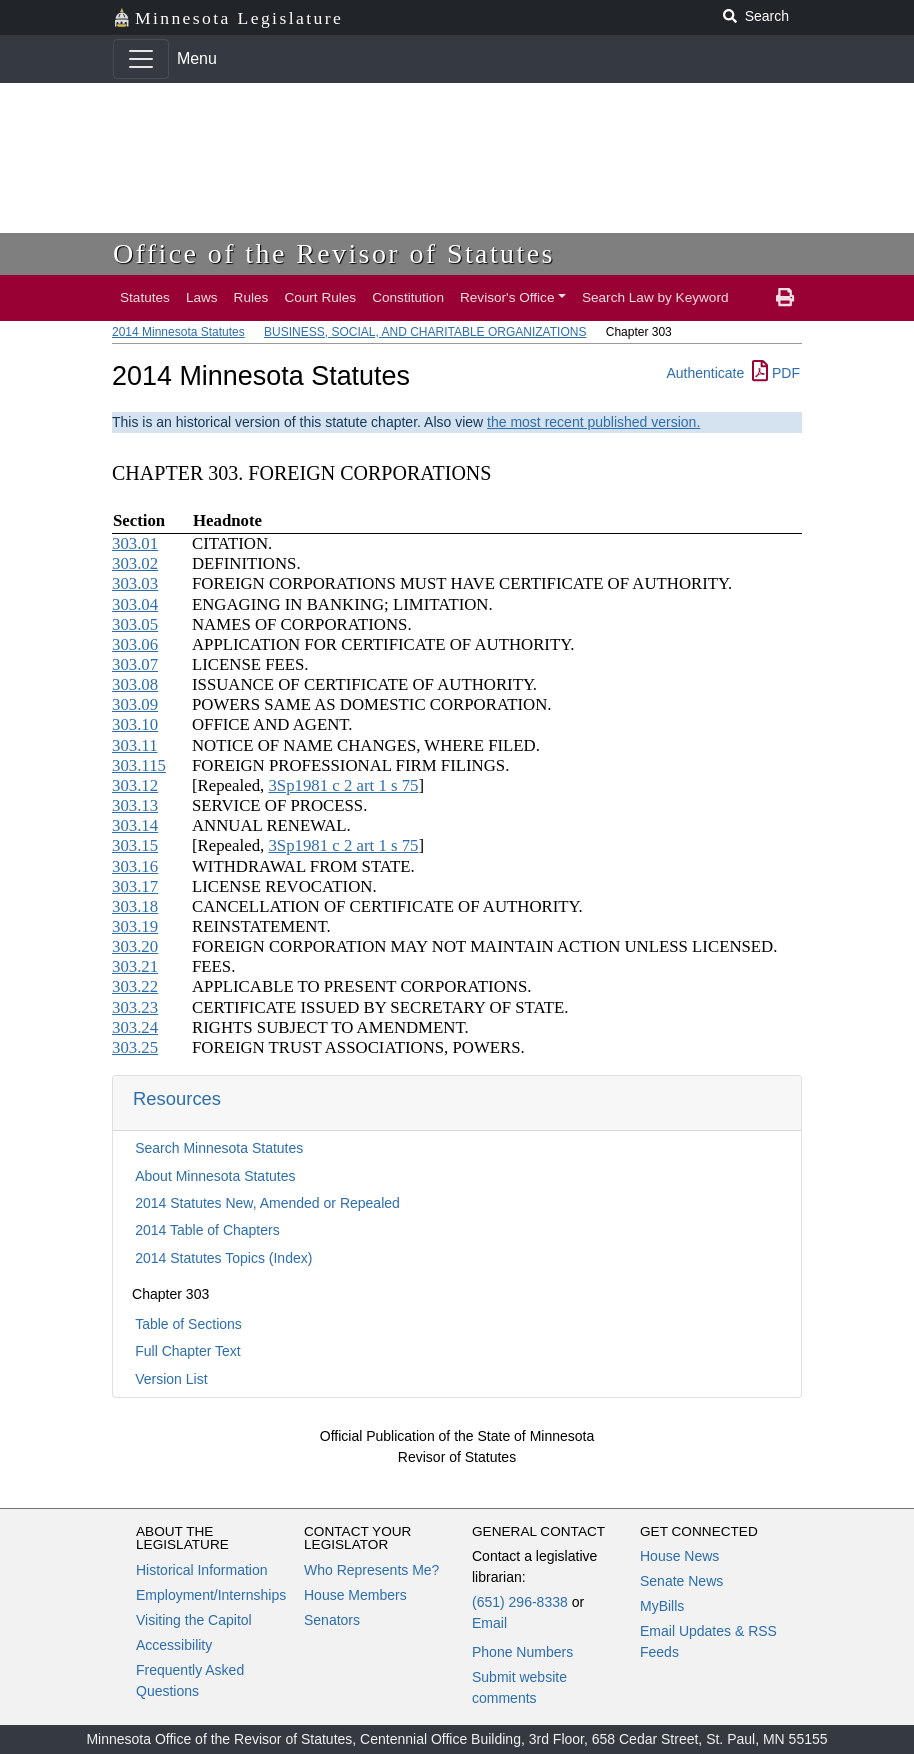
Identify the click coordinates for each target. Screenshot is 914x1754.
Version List (171, 1379)
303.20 (135, 946)
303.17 (135, 886)
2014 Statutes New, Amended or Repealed (267, 1203)
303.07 (135, 664)
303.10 (135, 724)
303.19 (135, 926)
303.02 (135, 563)
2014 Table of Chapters (207, 1230)
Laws (202, 297)
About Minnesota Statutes (215, 1176)
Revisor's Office (507, 297)
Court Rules (320, 297)
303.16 (135, 866)
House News (679, 1556)
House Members (355, 1595)
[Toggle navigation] (141, 59)
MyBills (662, 1606)
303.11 (135, 745)
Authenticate (705, 373)
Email (489, 1623)
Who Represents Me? (371, 1570)
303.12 (135, 785)
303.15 (135, 845)
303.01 (135, 543)
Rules (251, 297)
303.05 (135, 624)
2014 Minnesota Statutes (178, 332)
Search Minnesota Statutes (219, 1148)
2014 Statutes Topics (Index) (223, 1258)
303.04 (135, 604)
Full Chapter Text (188, 1351)
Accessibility (174, 1645)
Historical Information (202, 1570)
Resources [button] (177, 1098)
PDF (776, 373)
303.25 (135, 1047)
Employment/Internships (211, 1595)
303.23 (135, 1007)
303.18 (135, 906)
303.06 (135, 644)
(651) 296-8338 (520, 1602)
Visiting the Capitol (194, 1620)
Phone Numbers (522, 1652)
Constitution (408, 297)
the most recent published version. (593, 422)
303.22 (135, 986)
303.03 (135, 583)
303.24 (135, 1027)
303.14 (135, 825)
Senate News (681, 1581)
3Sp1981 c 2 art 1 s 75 (343, 785)
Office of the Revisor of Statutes (334, 253)
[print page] (785, 298)
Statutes (145, 297)
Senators (332, 1620)
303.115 (139, 765)
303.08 (135, 684)
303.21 (135, 966)
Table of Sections (188, 1324)
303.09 (135, 704)
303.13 (135, 805)
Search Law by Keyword (655, 297)
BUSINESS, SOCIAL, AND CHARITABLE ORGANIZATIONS (425, 332)
